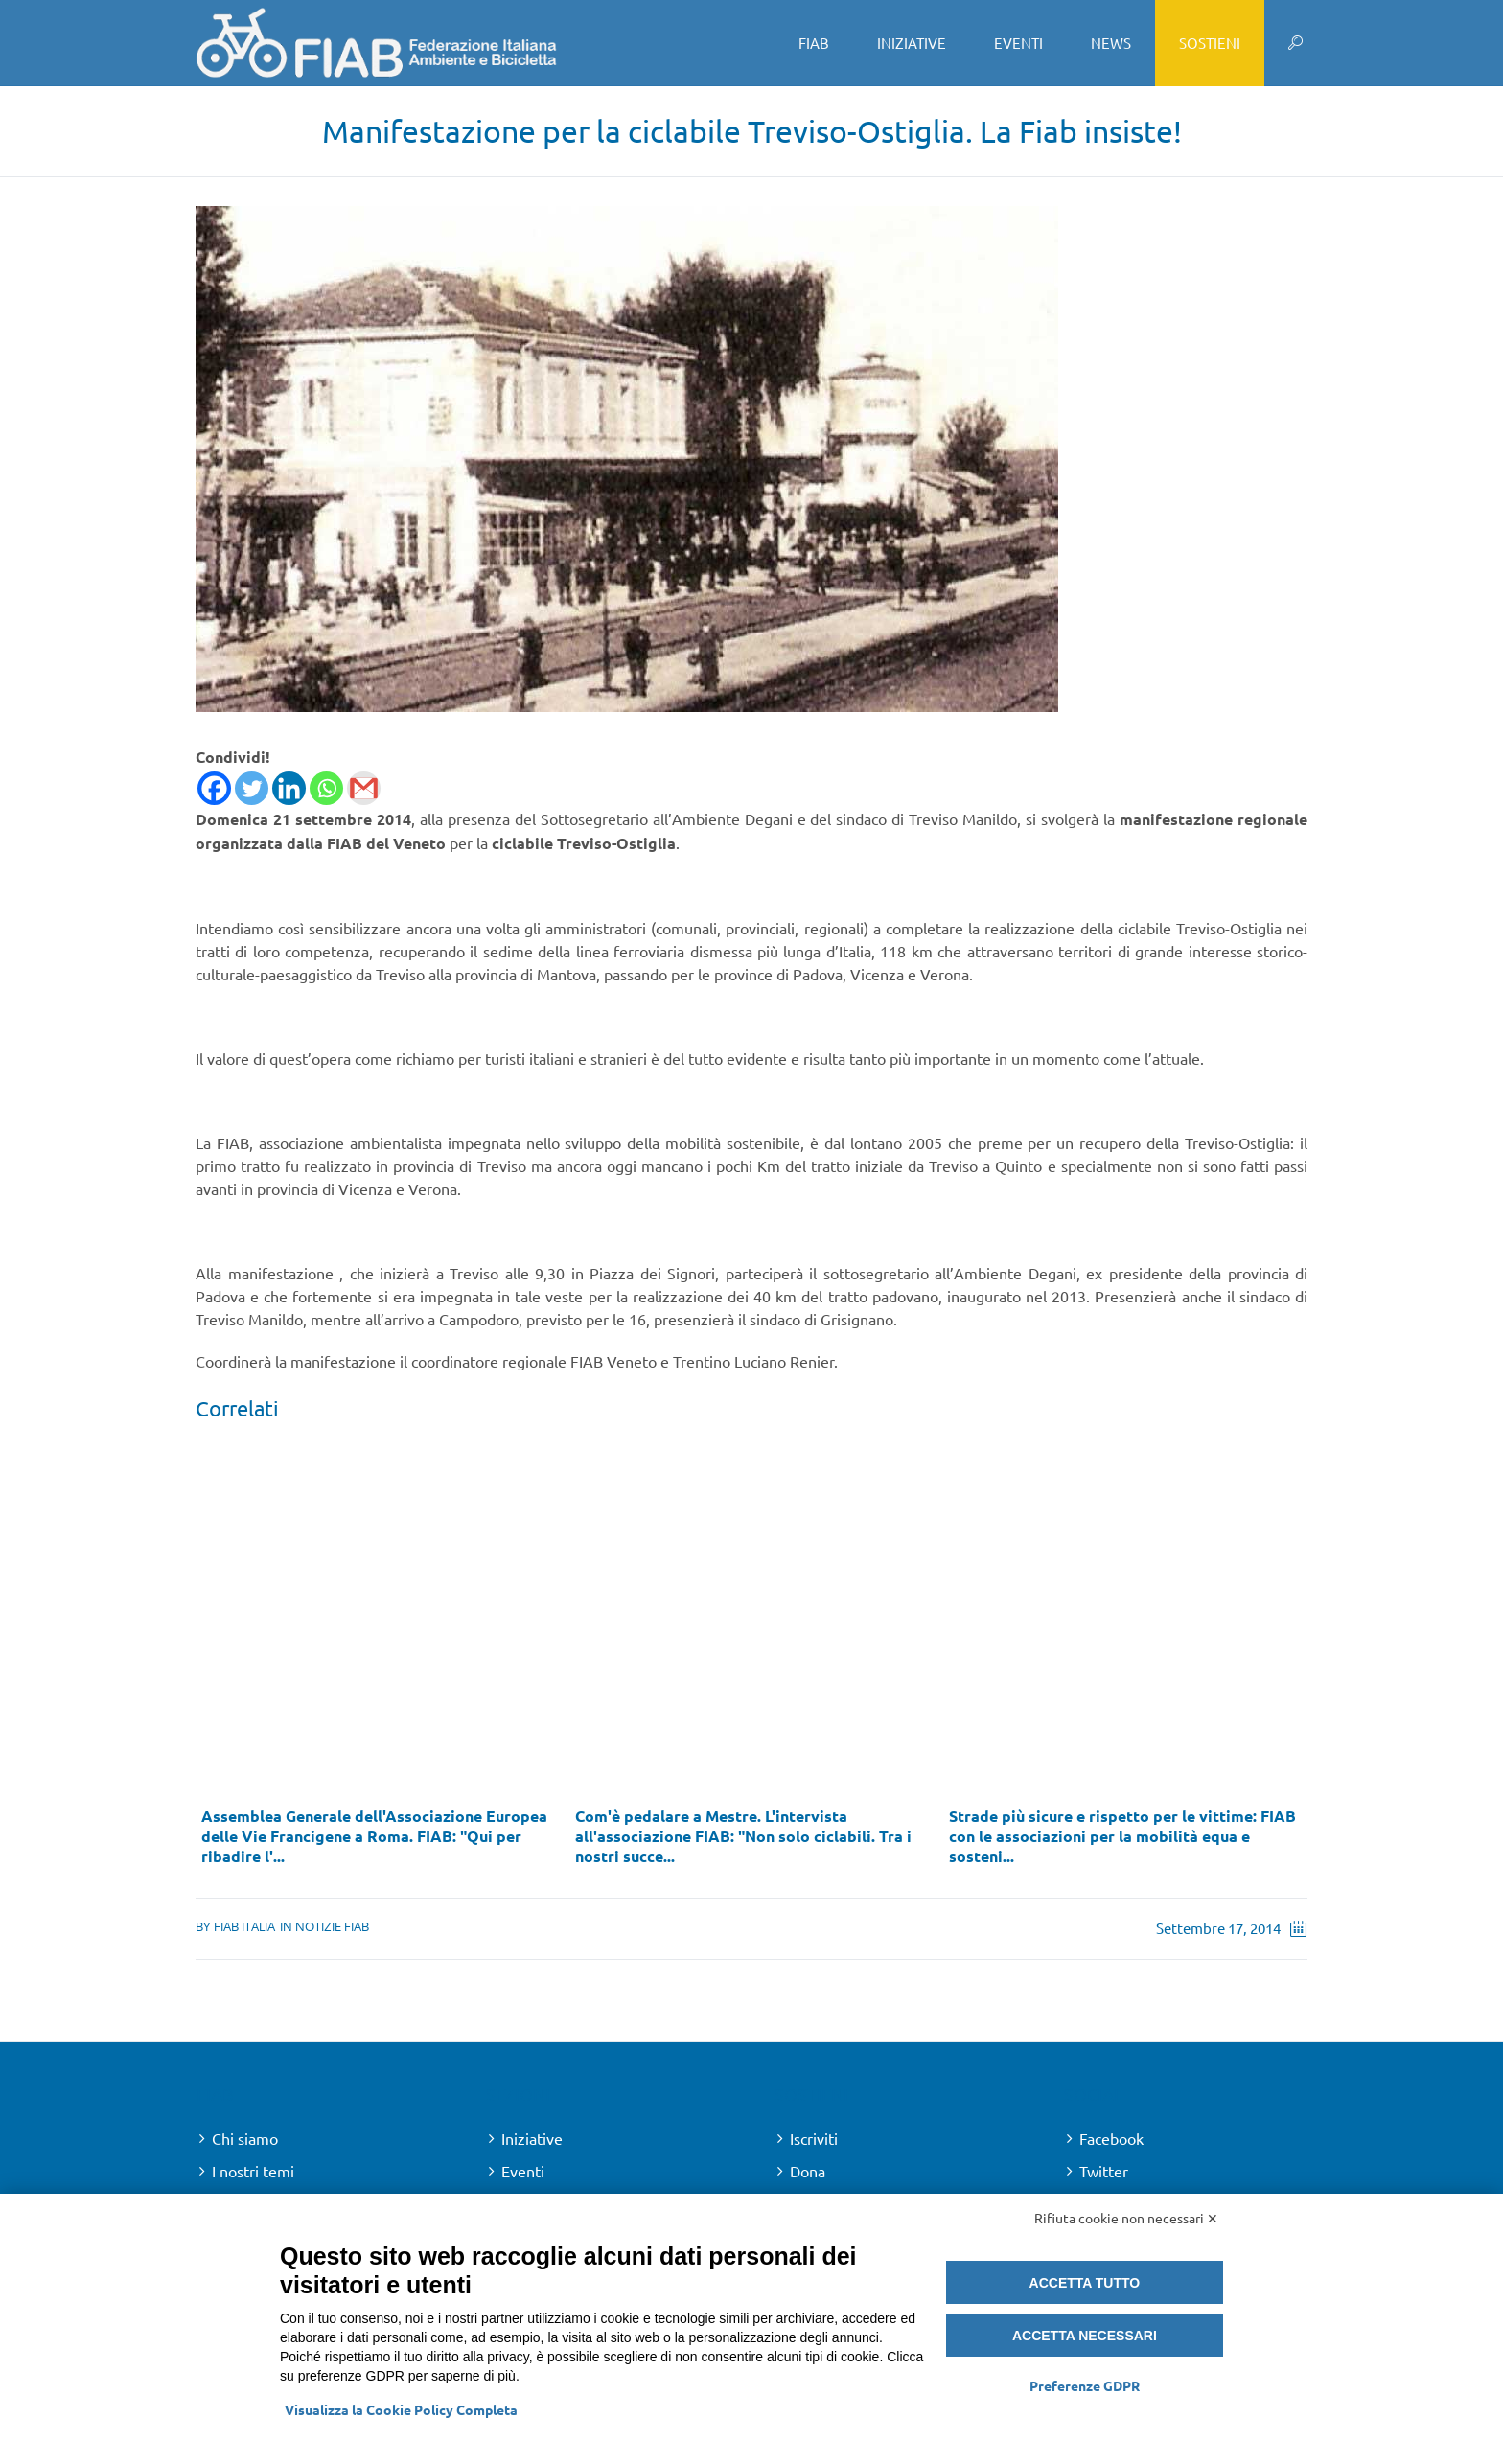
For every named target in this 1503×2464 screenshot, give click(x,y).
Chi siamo (245, 2138)
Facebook (1111, 2138)
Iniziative (532, 2138)
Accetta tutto (1085, 2283)
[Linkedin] (289, 788)
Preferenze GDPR (1084, 2385)
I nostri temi (253, 2170)
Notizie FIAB (332, 1926)
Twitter (1103, 2170)
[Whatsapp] (326, 788)
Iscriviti (814, 2138)
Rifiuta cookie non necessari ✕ (1126, 2217)
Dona (807, 2170)
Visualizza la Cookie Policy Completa (401, 2409)
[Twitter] (251, 788)
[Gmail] (364, 788)
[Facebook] (214, 788)
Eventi (522, 2170)
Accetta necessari (1084, 2335)
